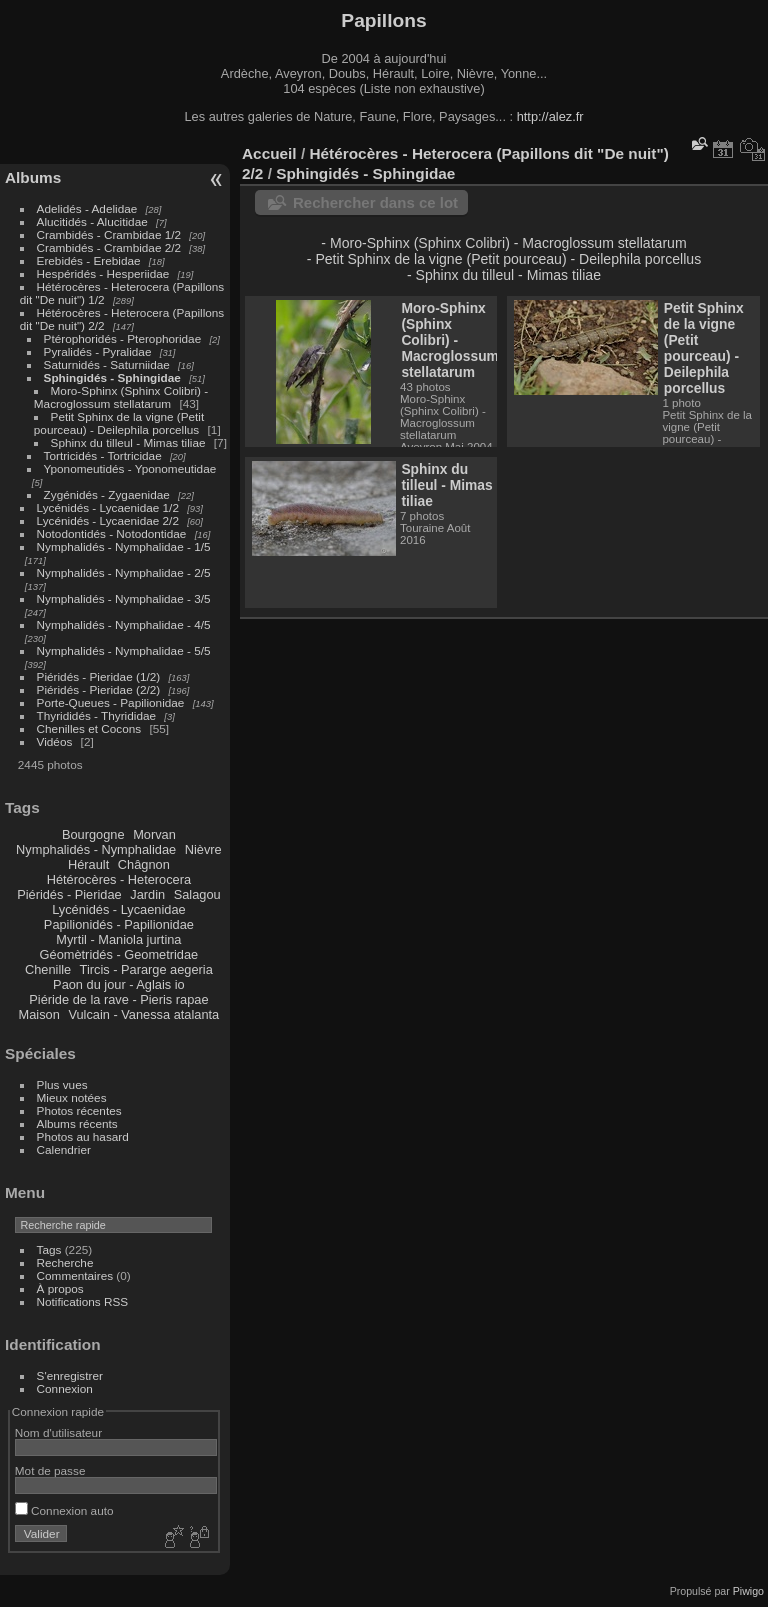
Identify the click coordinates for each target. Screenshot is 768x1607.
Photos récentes (79, 1110)
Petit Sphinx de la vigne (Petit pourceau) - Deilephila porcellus (119, 423)
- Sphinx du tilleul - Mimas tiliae (504, 275)
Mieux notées (72, 1097)
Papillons (383, 20)
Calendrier (64, 1149)
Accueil (269, 153)
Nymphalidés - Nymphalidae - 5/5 (124, 650)
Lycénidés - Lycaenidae (119, 909)
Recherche (65, 1262)
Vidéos (55, 741)
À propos (60, 1288)
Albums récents (77, 1123)
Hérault (88, 864)
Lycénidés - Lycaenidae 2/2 (108, 520)
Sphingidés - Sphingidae (112, 377)
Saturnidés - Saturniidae (107, 364)
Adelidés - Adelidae (87, 208)
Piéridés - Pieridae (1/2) (99, 676)
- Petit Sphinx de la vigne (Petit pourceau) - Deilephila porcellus (504, 259)
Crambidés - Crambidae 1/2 (109, 234)
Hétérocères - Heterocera (119, 879)
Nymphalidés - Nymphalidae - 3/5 (124, 598)
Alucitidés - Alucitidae (92, 221)
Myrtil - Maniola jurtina (118, 939)
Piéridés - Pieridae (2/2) (99, 689)
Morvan (154, 834)
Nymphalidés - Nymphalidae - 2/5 (124, 572)
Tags (49, 1249)
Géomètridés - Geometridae (119, 954)
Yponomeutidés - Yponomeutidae (130, 468)
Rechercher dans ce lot (375, 202)
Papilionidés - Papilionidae (119, 924)
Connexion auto (64, 1510)
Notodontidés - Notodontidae (112, 533)
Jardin (147, 894)
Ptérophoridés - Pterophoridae (123, 338)
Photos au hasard (83, 1136)
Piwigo (748, 1591)
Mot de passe (50, 1470)
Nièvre (203, 849)
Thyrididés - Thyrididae (96, 715)
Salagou (197, 894)
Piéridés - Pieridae (69, 894)
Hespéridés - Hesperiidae (103, 273)
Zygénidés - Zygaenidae (107, 494)
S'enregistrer (70, 1375)
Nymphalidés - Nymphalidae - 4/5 (124, 624)
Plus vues (62, 1084)
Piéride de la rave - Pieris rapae (118, 999)
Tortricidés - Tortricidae (103, 455)
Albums (33, 177)
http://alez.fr (550, 116)
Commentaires (75, 1275)
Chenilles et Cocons (89, 728)
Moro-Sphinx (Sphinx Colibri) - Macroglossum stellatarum (121, 397)
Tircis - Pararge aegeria (146, 969)
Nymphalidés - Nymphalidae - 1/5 (124, 546)
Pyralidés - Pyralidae (98, 351)
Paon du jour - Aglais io (119, 984)
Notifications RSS (83, 1301)
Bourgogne (93, 834)
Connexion (65, 1388)
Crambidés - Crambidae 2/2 (109, 247)
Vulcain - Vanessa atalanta (143, 1014)
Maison (39, 1014)
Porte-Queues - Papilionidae (111, 702)
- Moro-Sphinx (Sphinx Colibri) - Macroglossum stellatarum (503, 243)
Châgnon (144, 864)
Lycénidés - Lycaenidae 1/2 (108, 507)
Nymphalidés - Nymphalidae (96, 849)
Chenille (48, 969)
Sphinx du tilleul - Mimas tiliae (128, 442)
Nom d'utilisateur (58, 1432)
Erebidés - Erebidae (89, 260)
